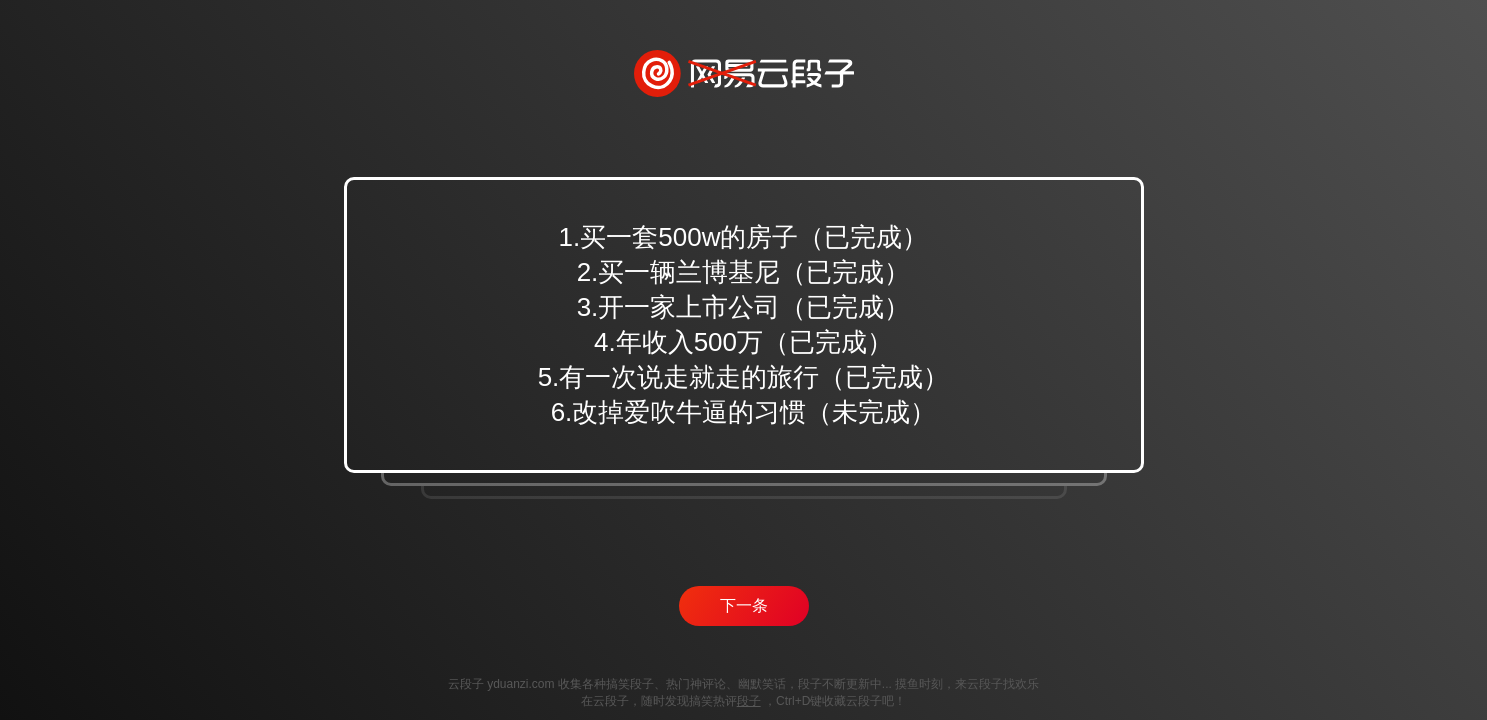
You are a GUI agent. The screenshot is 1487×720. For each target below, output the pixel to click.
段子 (749, 701)
